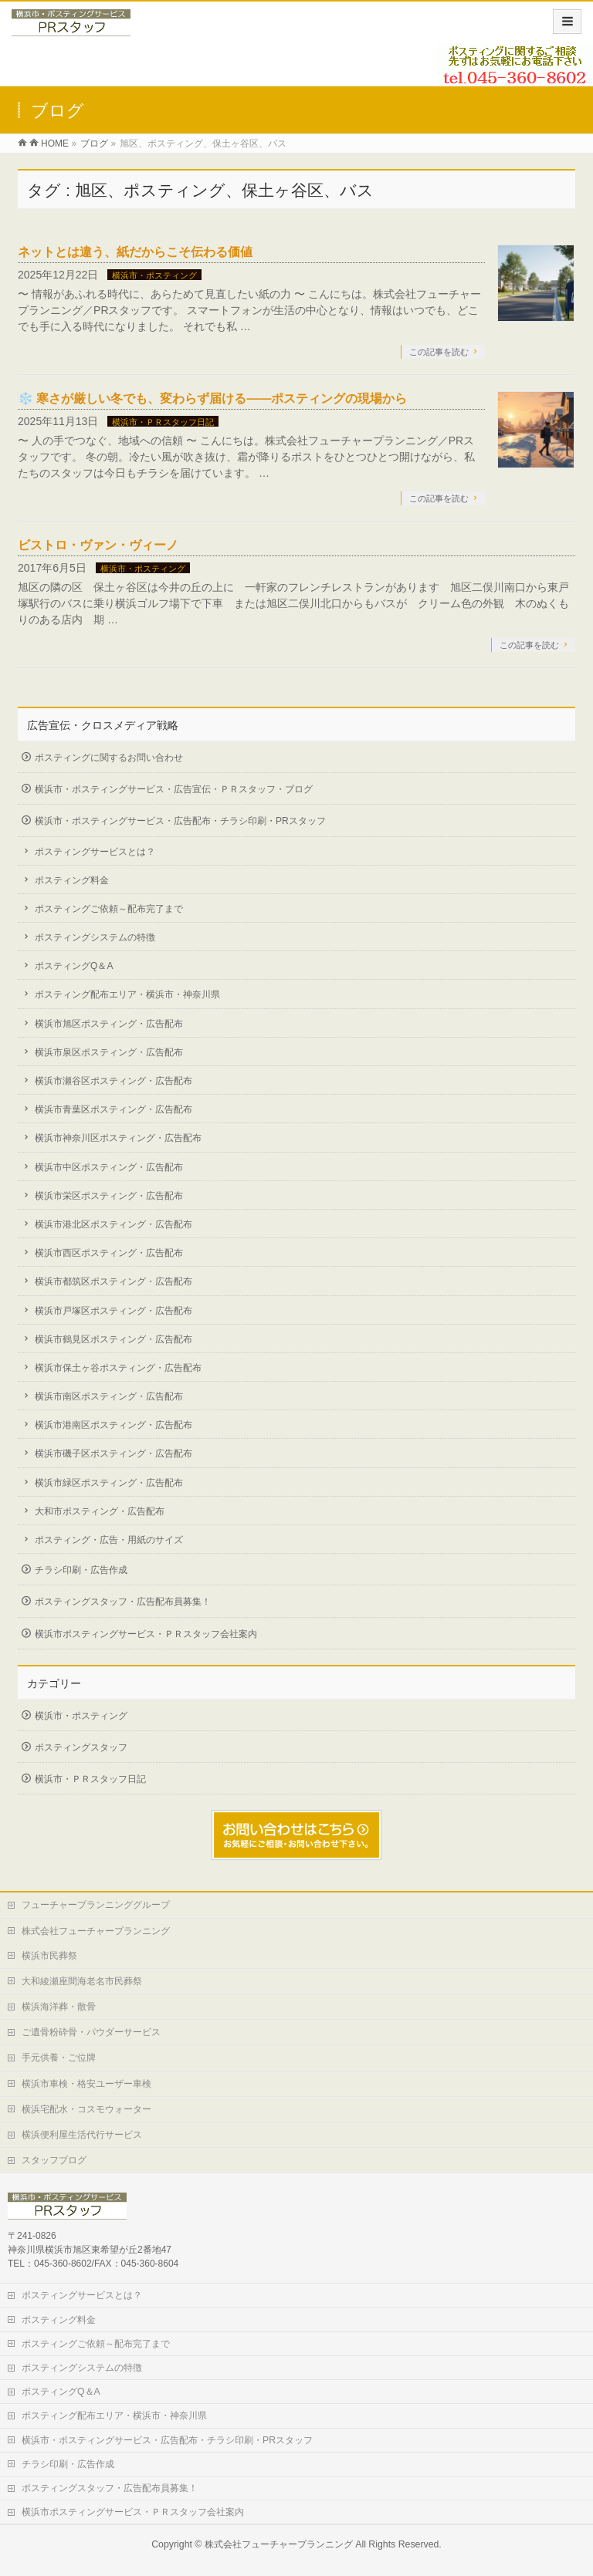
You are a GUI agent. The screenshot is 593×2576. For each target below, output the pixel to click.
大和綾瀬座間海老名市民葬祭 (82, 1981)
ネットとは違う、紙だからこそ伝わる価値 (135, 251)
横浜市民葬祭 (49, 1955)
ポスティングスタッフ (81, 1747)
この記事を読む (439, 351)
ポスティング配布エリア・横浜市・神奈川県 (127, 994)
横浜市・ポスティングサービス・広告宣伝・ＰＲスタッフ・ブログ (174, 789)
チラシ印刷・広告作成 (81, 1570)
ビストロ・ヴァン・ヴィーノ (98, 545)
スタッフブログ (54, 2160)
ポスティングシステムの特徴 (95, 937)
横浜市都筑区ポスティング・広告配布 (113, 1281)
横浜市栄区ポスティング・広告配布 (109, 1195)
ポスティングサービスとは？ (95, 851)
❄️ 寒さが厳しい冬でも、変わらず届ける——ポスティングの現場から (212, 398)
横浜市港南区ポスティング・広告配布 (113, 1425)
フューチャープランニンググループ (96, 1904)
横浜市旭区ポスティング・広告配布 (109, 1023)
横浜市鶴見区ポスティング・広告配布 (113, 1339)
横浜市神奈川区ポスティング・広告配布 (118, 1138)
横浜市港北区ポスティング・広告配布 (113, 1224)
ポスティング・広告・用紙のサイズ (109, 1539)
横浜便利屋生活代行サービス (82, 2134)
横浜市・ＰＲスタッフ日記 (163, 422)
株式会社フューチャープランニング (96, 1931)
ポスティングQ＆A (74, 966)
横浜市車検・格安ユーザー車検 (86, 2083)
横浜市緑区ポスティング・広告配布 (109, 1482)
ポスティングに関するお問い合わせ (109, 757)
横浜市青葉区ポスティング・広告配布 (113, 1109)
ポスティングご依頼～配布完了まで (109, 908)
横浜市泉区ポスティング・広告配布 (109, 1052)
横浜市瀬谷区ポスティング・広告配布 (113, 1080)
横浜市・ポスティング (154, 275)
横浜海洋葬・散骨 (59, 2006)
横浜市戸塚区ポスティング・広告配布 (113, 1310)
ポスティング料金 (72, 880)
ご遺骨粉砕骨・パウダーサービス (91, 2032)
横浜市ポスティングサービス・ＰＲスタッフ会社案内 (146, 1634)
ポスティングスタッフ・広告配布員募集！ (123, 1601)
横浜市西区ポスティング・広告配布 (109, 1252)
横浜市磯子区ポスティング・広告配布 (113, 1453)
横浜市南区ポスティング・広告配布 (109, 1396)
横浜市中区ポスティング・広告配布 (109, 1167)
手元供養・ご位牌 (59, 2057)
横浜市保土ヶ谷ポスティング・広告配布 (118, 1367)
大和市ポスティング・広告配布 (99, 1511)
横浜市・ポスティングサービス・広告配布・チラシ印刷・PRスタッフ (180, 820)
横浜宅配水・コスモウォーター (86, 2109)
